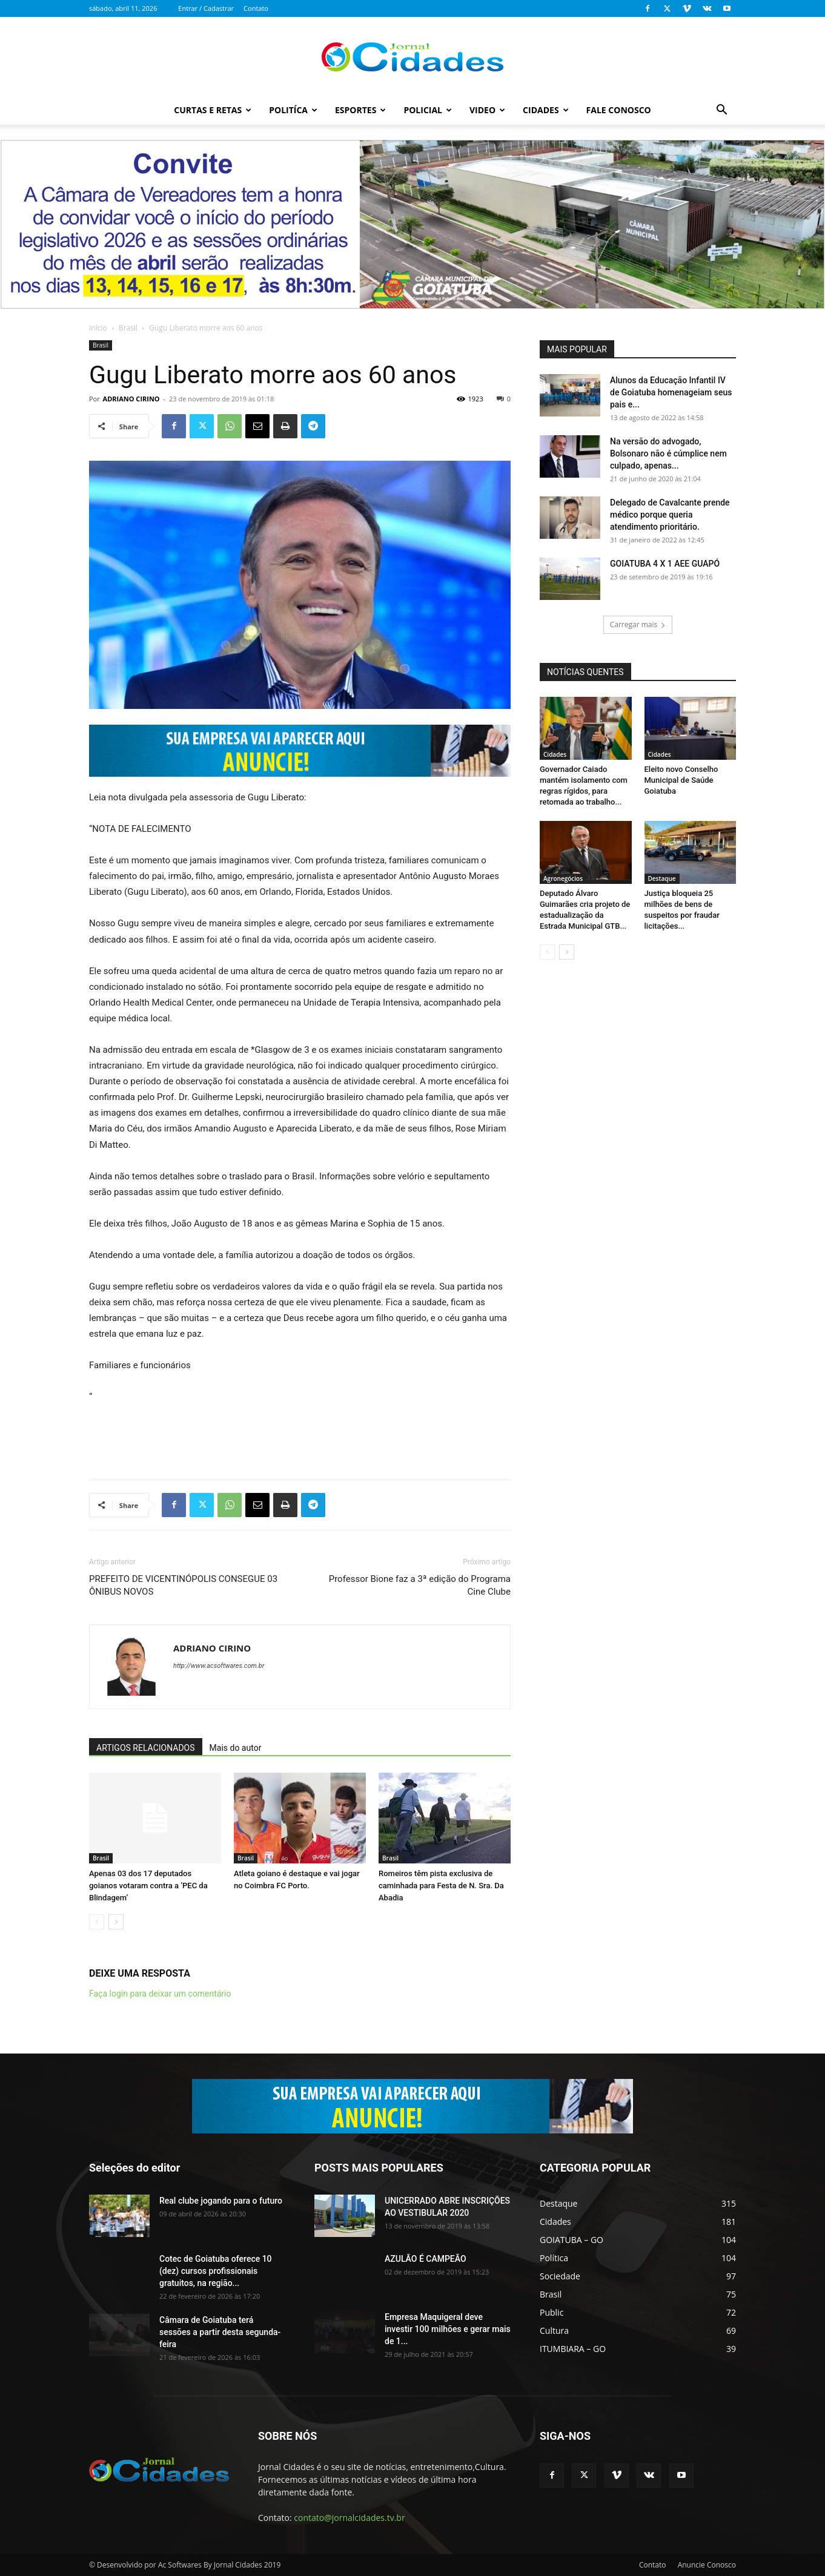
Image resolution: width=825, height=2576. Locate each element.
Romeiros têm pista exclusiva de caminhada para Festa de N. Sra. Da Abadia (441, 1885)
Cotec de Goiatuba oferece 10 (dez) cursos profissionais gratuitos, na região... (215, 2271)
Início (98, 328)
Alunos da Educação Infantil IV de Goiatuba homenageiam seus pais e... (671, 392)
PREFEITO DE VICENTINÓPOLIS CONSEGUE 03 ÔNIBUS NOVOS (183, 1585)
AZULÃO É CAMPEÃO (425, 2259)
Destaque (662, 878)
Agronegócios (563, 878)
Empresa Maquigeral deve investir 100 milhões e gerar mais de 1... (448, 2329)
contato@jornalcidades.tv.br (349, 2517)
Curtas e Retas (212, 110)
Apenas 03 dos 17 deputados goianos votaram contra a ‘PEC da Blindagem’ (148, 1885)
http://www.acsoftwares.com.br (218, 1666)
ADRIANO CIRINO (131, 398)
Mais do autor (236, 1748)
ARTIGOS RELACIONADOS (145, 1748)
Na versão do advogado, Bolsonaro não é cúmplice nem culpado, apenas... (668, 453)
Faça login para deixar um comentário (160, 1993)
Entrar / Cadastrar (206, 8)
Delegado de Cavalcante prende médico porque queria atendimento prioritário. (670, 515)
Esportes (360, 110)
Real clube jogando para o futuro (220, 2200)
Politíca (293, 110)
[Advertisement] (300, 1439)
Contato (256, 8)
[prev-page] (96, 1921)
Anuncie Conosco (707, 2565)
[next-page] (116, 1921)
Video (487, 110)
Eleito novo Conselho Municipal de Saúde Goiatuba (681, 780)
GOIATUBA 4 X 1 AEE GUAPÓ (665, 563)
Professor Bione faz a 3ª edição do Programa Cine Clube (420, 1585)
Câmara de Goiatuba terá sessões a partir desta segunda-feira (219, 2332)
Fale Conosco (618, 110)
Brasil (128, 328)
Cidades (546, 110)
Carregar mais (638, 624)
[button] (721, 111)
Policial (427, 110)
